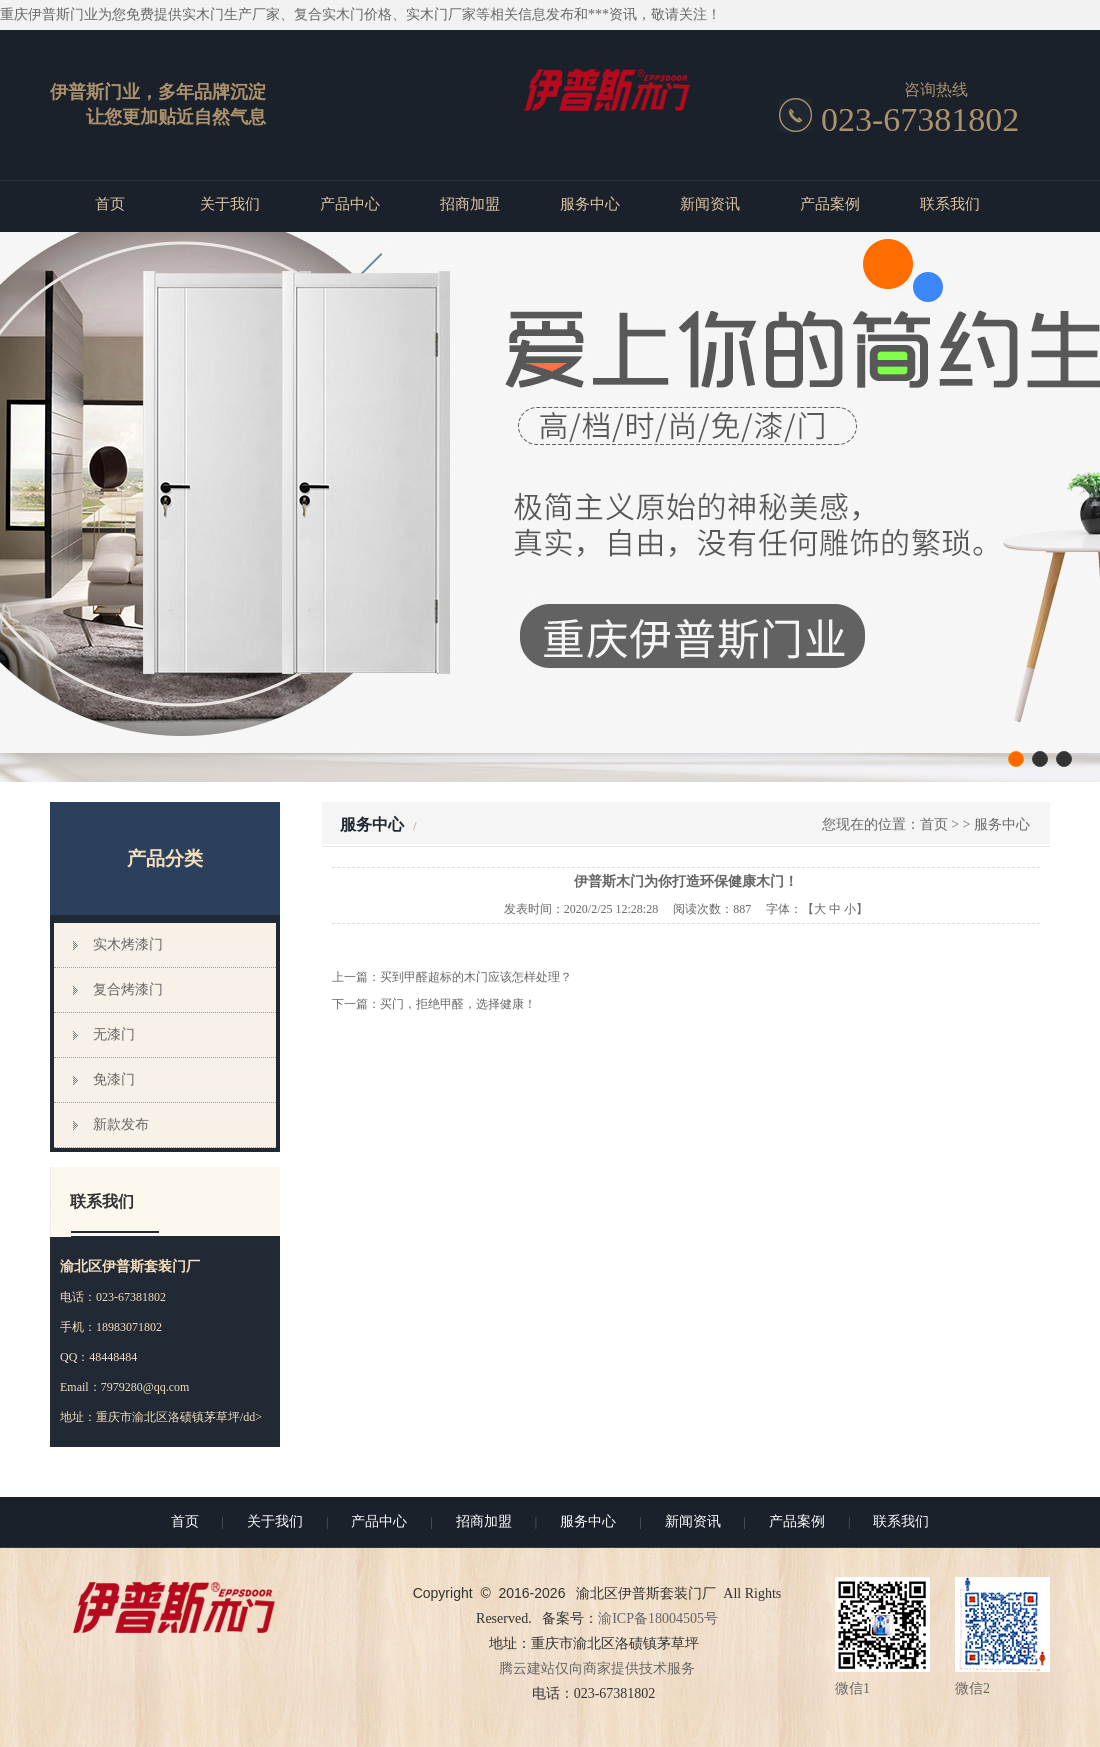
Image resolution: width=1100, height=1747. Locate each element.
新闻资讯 (710, 204)
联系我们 (950, 204)
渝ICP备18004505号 (658, 1618)
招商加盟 (470, 204)
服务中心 (590, 204)
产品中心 (350, 204)
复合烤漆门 (128, 989)
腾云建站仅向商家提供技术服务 (597, 1668)
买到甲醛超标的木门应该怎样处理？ (476, 977)
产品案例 (830, 204)
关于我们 (230, 204)
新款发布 (121, 1124)
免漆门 (114, 1079)
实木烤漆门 (128, 944)
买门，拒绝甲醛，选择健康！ (458, 1004)
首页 (110, 204)
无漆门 (114, 1034)
